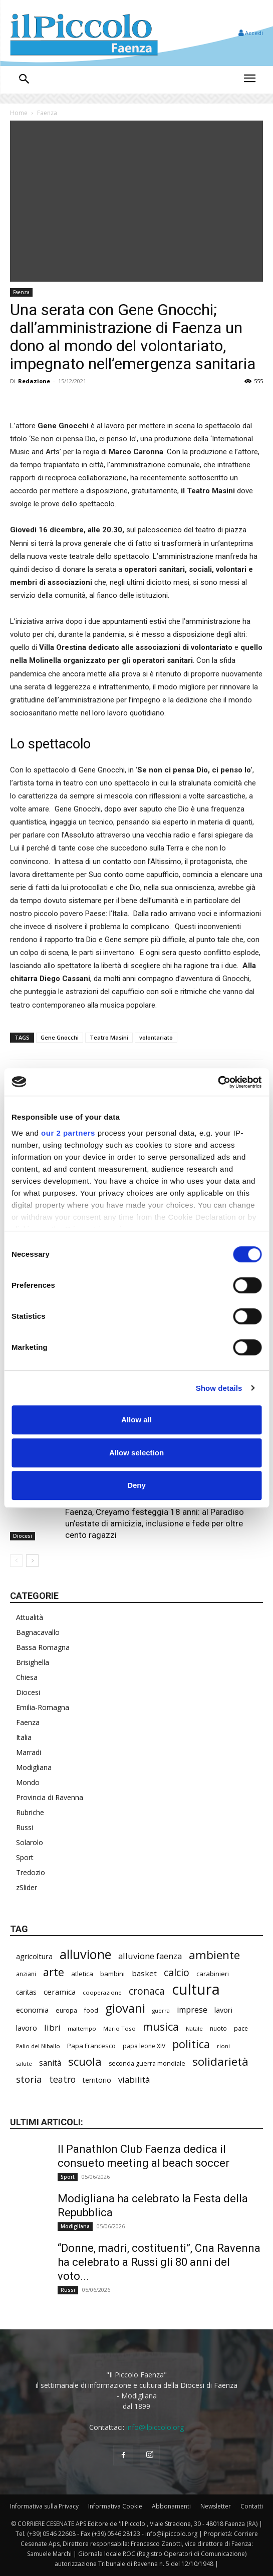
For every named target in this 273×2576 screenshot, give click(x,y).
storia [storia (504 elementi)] (29, 2079)
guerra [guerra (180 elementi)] (161, 2010)
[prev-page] (16, 1560)
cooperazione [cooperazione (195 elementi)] (102, 1992)
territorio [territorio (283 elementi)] (97, 2080)
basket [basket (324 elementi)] (144, 1973)
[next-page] (32, 1560)
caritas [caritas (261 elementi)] (26, 1992)
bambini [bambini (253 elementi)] (112, 1973)
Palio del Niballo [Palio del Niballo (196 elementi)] (38, 2046)
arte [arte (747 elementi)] (53, 1972)
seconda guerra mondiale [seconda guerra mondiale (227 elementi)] (147, 2063)
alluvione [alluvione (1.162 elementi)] (85, 1954)
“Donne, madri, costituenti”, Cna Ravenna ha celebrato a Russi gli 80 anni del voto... (159, 2262)
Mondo (28, 1782)
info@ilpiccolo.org (155, 2427)
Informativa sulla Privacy (44, 2506)
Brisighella (32, 1662)
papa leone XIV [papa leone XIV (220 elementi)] (144, 2046)
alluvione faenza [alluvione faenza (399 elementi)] (150, 1956)
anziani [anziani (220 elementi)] (26, 1974)
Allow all (136, 1419)
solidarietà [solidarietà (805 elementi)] (220, 2061)
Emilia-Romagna (42, 1707)
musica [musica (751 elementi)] (161, 2026)
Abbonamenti (171, 2506)
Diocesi (22, 1535)
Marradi (28, 1752)
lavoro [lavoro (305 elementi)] (26, 2028)
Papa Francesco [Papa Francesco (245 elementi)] (91, 2045)
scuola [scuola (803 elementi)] (85, 2061)
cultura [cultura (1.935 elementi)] (196, 1989)
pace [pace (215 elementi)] (241, 2028)
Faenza (47, 113)
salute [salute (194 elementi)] (24, 2063)
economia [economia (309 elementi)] (32, 2010)
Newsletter (215, 2506)
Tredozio (30, 1872)
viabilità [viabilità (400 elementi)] (134, 2079)
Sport (25, 1857)
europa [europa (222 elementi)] (66, 2010)
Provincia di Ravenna (49, 1797)
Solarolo (29, 1842)
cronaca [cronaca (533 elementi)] (147, 1991)
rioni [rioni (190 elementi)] (223, 2046)
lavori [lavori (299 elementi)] (223, 2010)
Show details (219, 1388)
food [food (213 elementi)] (91, 2010)
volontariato (156, 1037)
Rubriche (30, 1812)
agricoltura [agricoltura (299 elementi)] (34, 1956)
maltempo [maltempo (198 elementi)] (82, 2028)
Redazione (34, 381)
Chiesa (27, 1677)
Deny (136, 1485)
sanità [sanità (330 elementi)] (50, 2063)
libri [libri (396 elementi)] (52, 2027)
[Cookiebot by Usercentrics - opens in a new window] (217, 1082)
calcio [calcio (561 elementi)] (176, 1972)
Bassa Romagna (43, 1647)
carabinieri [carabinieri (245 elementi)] (212, 1973)
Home (19, 113)
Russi (24, 1827)
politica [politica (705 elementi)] (191, 2044)
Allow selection (136, 1452)
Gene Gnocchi (60, 1037)
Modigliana (34, 1767)
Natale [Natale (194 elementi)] (194, 2028)
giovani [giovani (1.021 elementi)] (125, 2008)
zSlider (26, 1887)
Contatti (251, 2506)
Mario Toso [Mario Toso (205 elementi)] (119, 2028)
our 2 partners (68, 1133)
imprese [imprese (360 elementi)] (192, 2010)
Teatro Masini (109, 1037)
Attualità (29, 1617)
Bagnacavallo (38, 1632)
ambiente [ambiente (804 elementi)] (214, 1955)
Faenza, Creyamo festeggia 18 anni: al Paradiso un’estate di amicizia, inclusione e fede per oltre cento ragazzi (154, 1523)
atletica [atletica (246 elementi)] (82, 1973)
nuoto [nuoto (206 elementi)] (218, 2028)
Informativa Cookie (115, 2506)
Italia (24, 1737)
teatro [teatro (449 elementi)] (62, 2079)
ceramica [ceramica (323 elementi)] (60, 1992)
